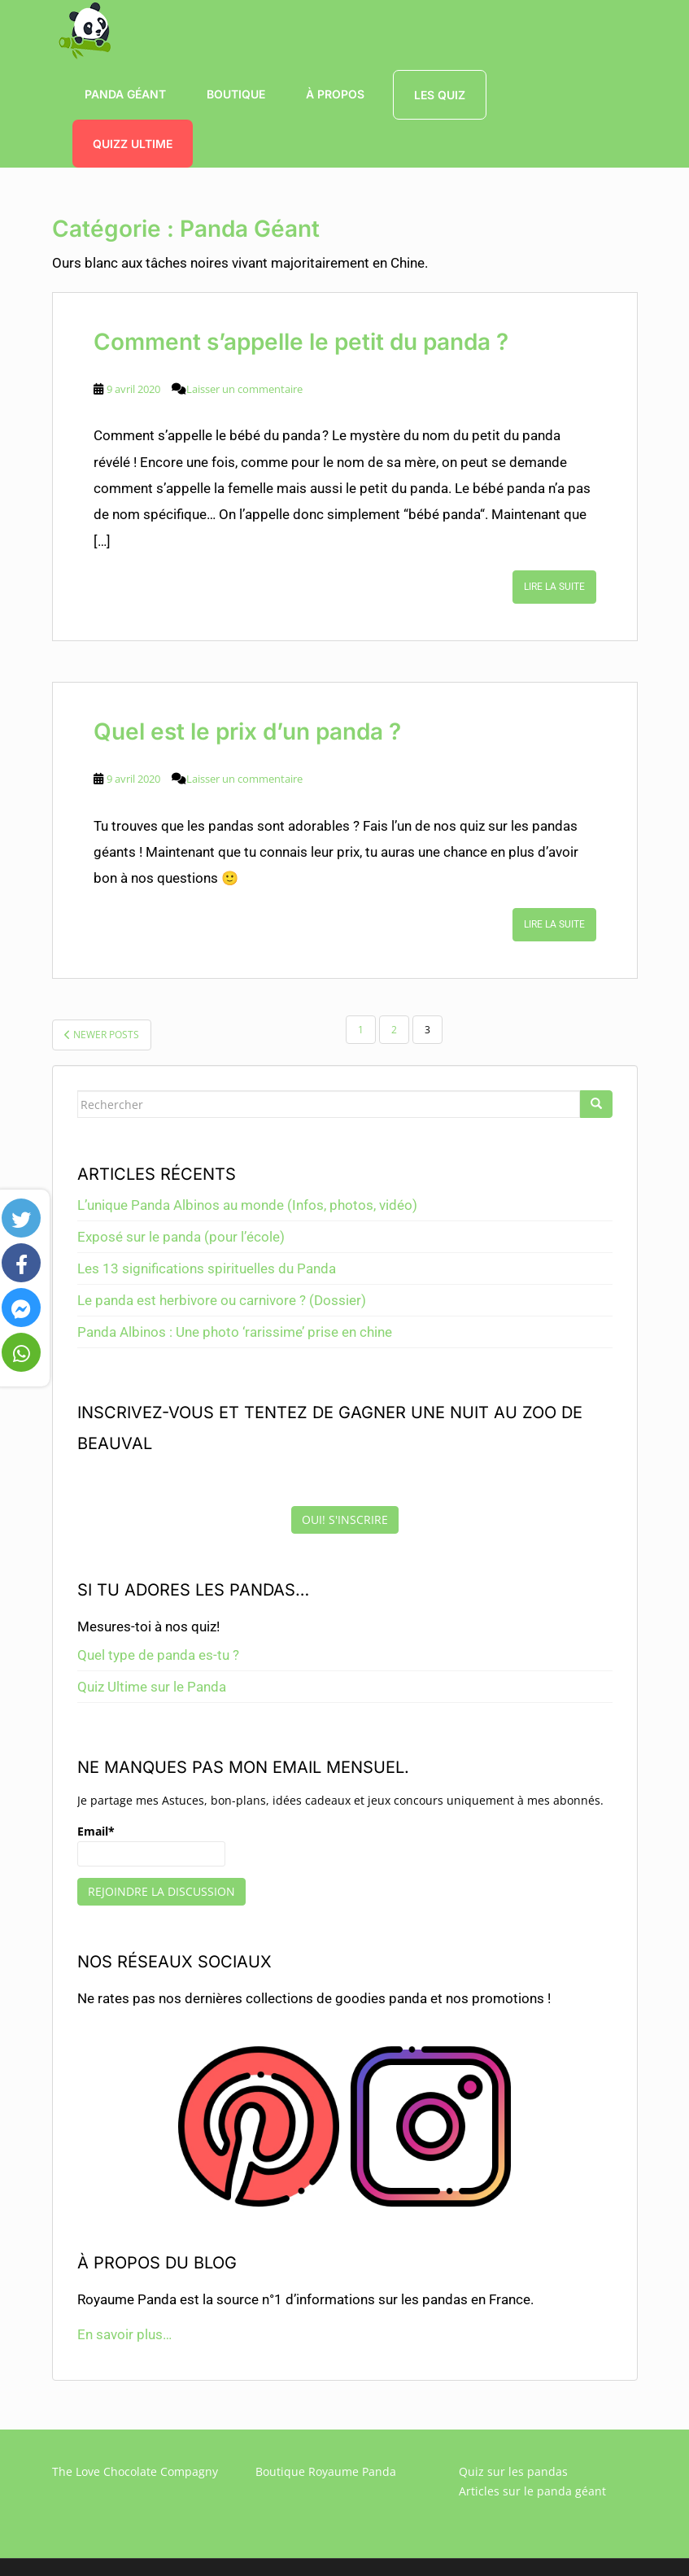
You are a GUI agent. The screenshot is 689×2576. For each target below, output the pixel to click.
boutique (236, 94)
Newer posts (101, 1034)
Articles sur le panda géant (532, 2491)
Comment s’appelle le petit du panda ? (301, 342)
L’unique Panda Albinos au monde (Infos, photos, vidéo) (247, 1205)
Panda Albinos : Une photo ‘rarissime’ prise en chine (234, 1332)
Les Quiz (439, 95)
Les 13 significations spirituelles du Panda (206, 1268)
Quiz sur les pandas (513, 2471)
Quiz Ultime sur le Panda (151, 1687)
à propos (335, 94)
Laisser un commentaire (244, 389)
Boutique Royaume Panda (325, 2471)
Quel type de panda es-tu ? (158, 1655)
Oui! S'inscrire (345, 1519)
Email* (151, 1845)
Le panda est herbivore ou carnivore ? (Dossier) (221, 1300)
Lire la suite (554, 586)
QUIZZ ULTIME (132, 144)
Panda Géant (125, 94)
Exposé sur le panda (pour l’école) (181, 1237)
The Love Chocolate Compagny (135, 2471)
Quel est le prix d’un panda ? (247, 731)
